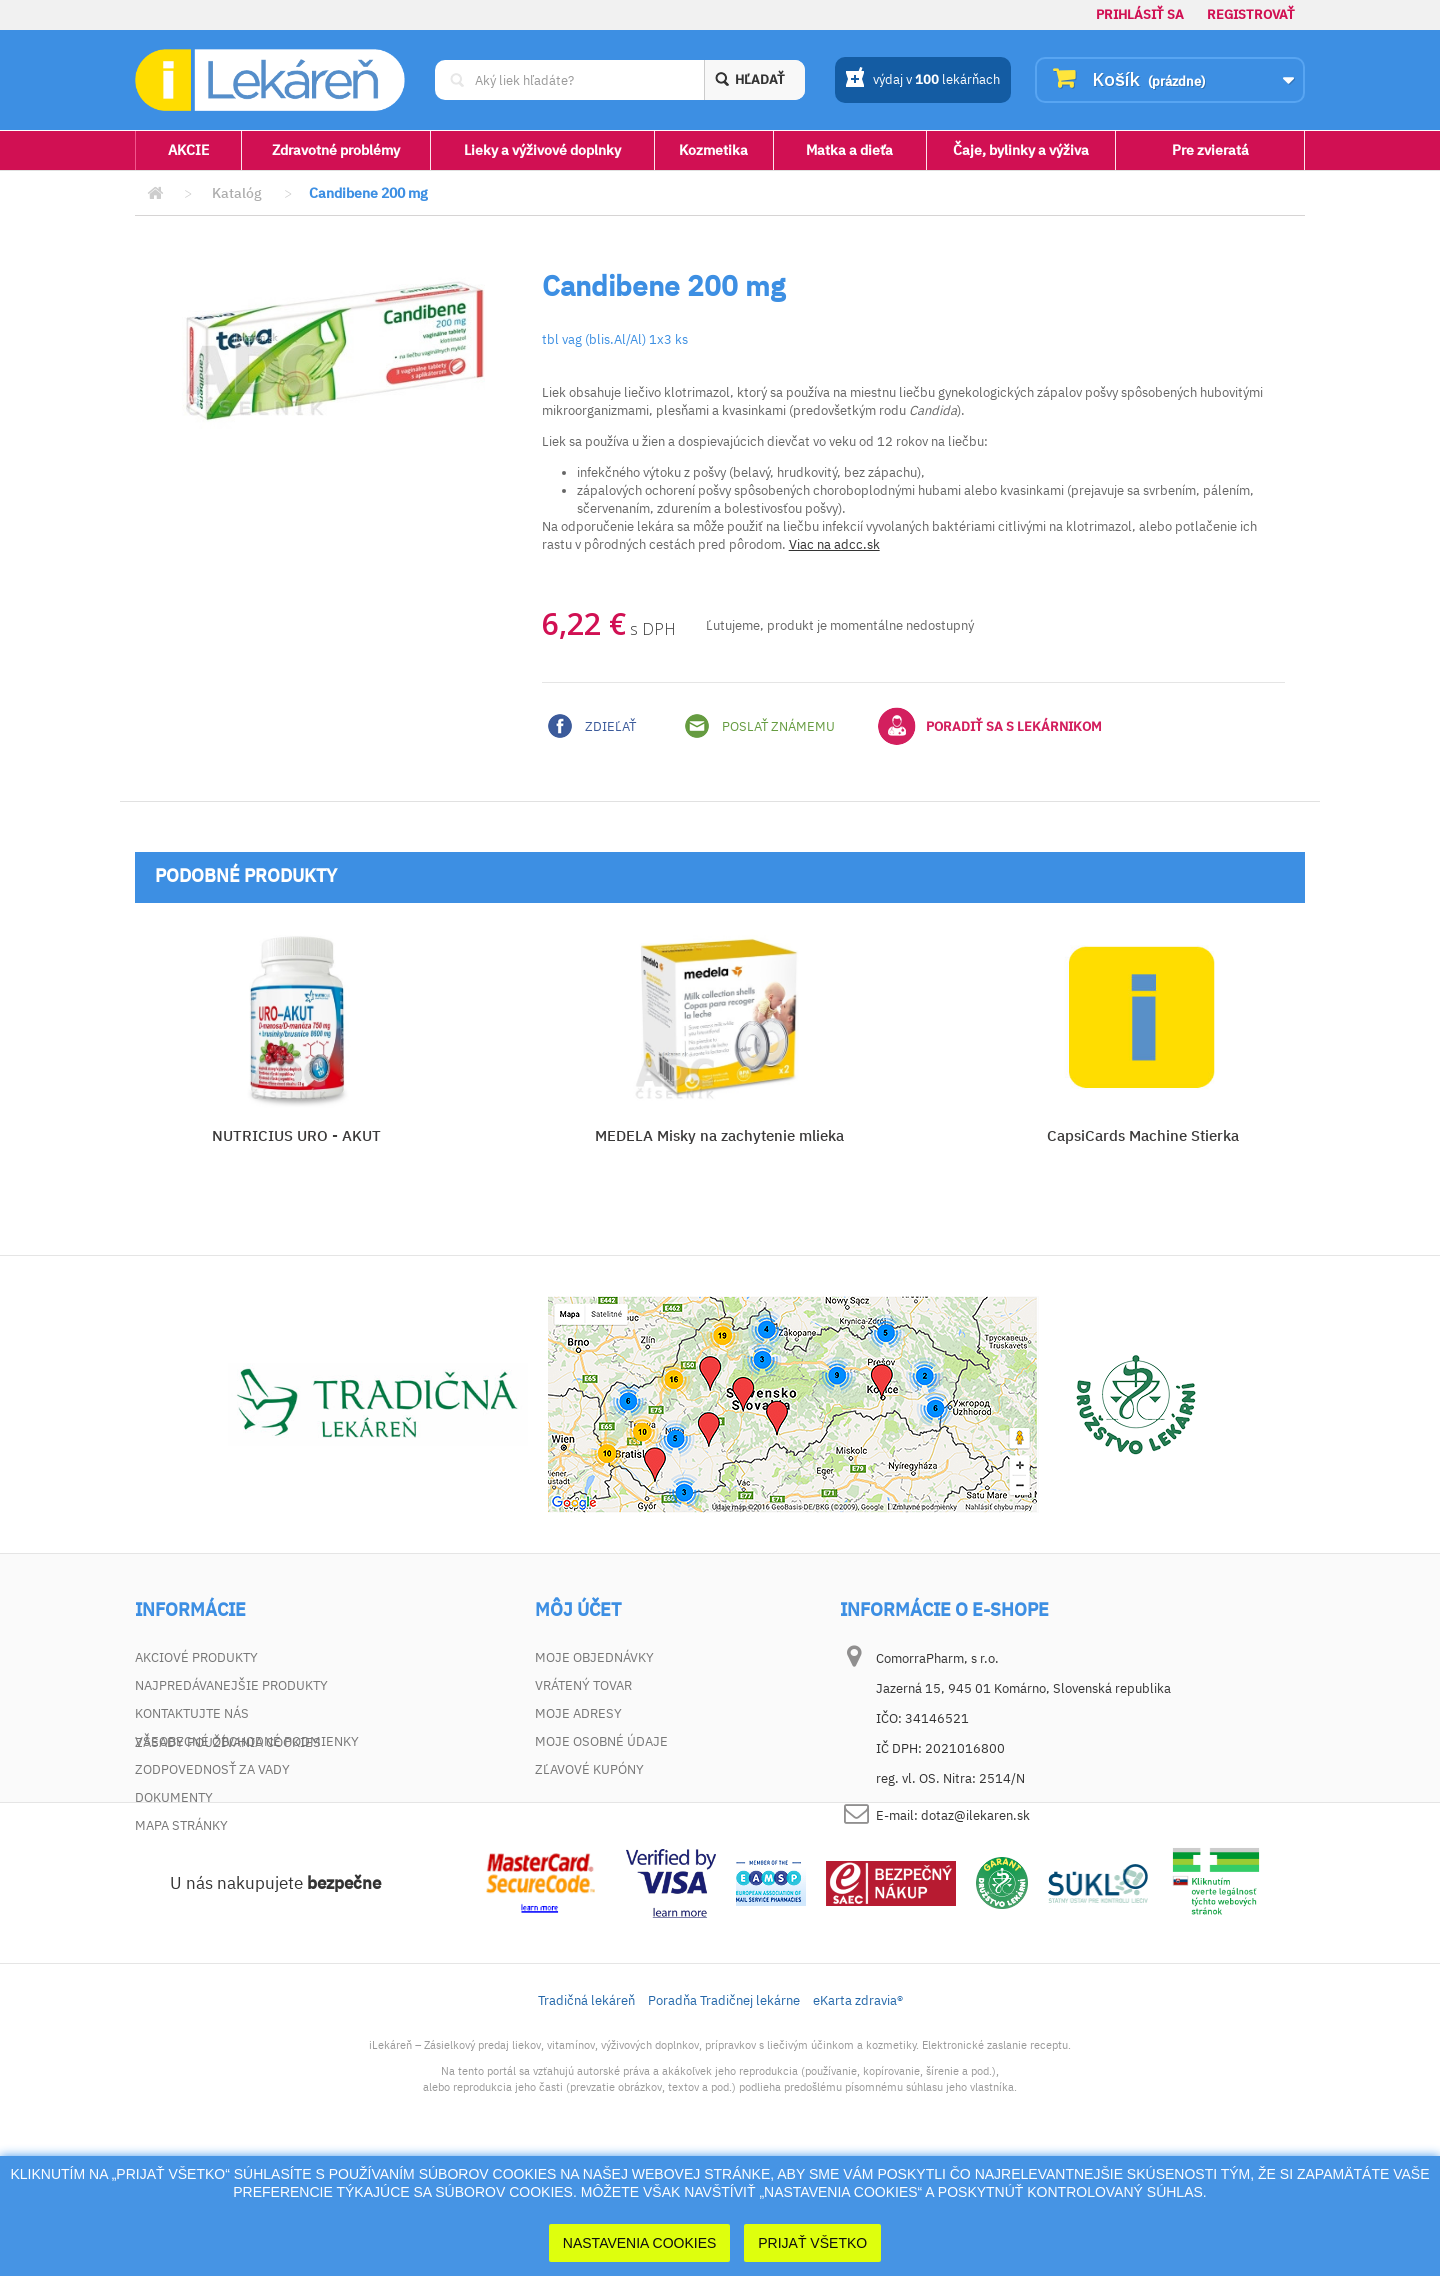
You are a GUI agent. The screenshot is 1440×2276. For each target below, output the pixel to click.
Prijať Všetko (812, 2243)
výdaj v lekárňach (922, 81)
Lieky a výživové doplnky (542, 150)
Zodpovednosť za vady (212, 1769)
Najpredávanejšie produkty (231, 1685)
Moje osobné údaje (601, 1741)
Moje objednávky (594, 1657)
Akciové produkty (196, 1657)
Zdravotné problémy (336, 150)
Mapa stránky (181, 1825)
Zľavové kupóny (589, 1769)
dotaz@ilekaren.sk (975, 1815)
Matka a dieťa (849, 150)
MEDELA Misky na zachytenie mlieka (719, 1135)
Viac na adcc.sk (834, 544)
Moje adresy (578, 1713)
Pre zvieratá (1210, 150)
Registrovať (1251, 14)
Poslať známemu (760, 726)
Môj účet (578, 1610)
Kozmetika (713, 150)
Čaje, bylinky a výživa (1021, 150)
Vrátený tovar (583, 1685)
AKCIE (188, 150)
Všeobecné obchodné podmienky (247, 1741)
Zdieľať (592, 726)
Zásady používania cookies (228, 1853)
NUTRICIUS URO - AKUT (296, 1135)
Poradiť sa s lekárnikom (990, 726)
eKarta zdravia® (858, 2111)
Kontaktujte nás (192, 1713)
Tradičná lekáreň (586, 2111)
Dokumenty (174, 1797)
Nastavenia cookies (640, 2243)
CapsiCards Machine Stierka (1143, 1135)
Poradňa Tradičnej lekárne (724, 2111)
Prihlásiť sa (1140, 14)
